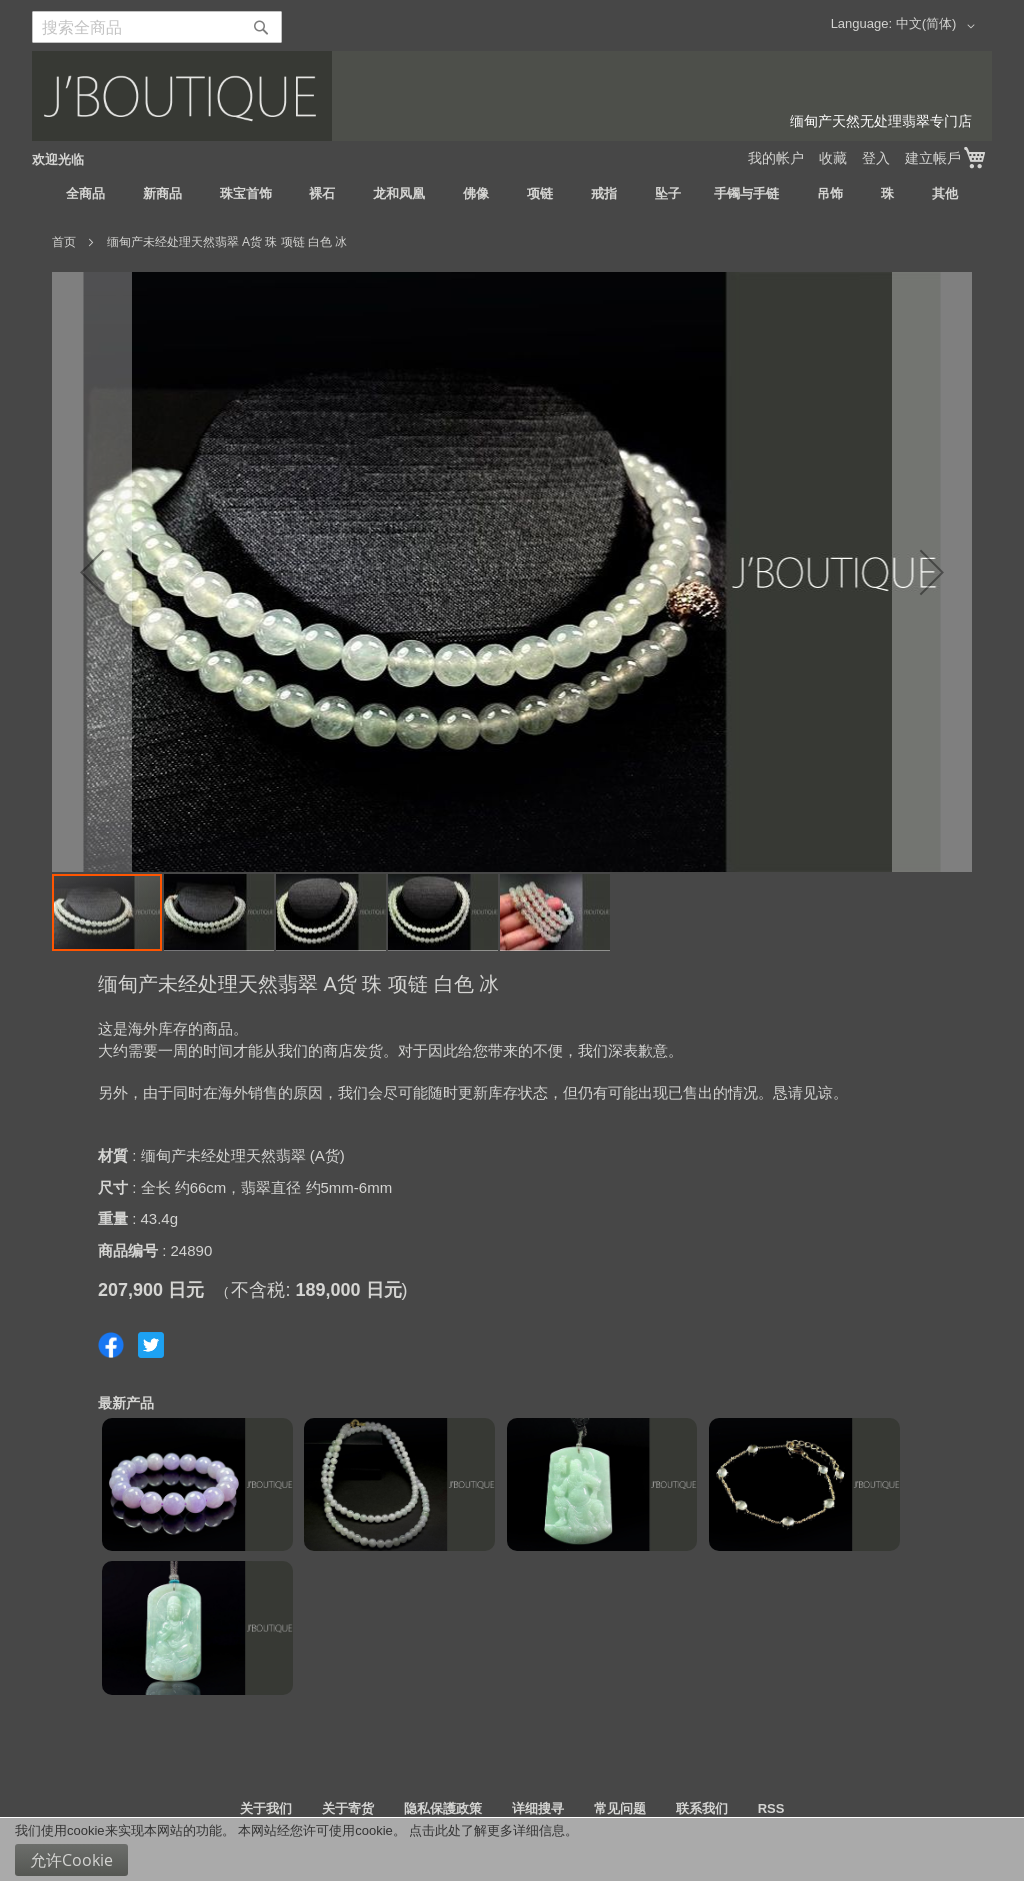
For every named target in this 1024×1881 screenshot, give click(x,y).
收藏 (833, 158)
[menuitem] (85, 194)
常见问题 (620, 1808)
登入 (876, 158)
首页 (64, 242)
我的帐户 (776, 158)
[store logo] (512, 96)
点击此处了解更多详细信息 (487, 1830)
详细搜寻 (538, 1808)
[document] (512, 1849)
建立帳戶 (933, 158)
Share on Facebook (111, 1345)
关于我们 (266, 1808)
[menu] (512, 194)
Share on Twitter (151, 1345)
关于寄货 (348, 1808)
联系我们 (702, 1808)
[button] (939, 26)
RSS (771, 1808)
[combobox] (157, 27)
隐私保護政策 (443, 1808)
